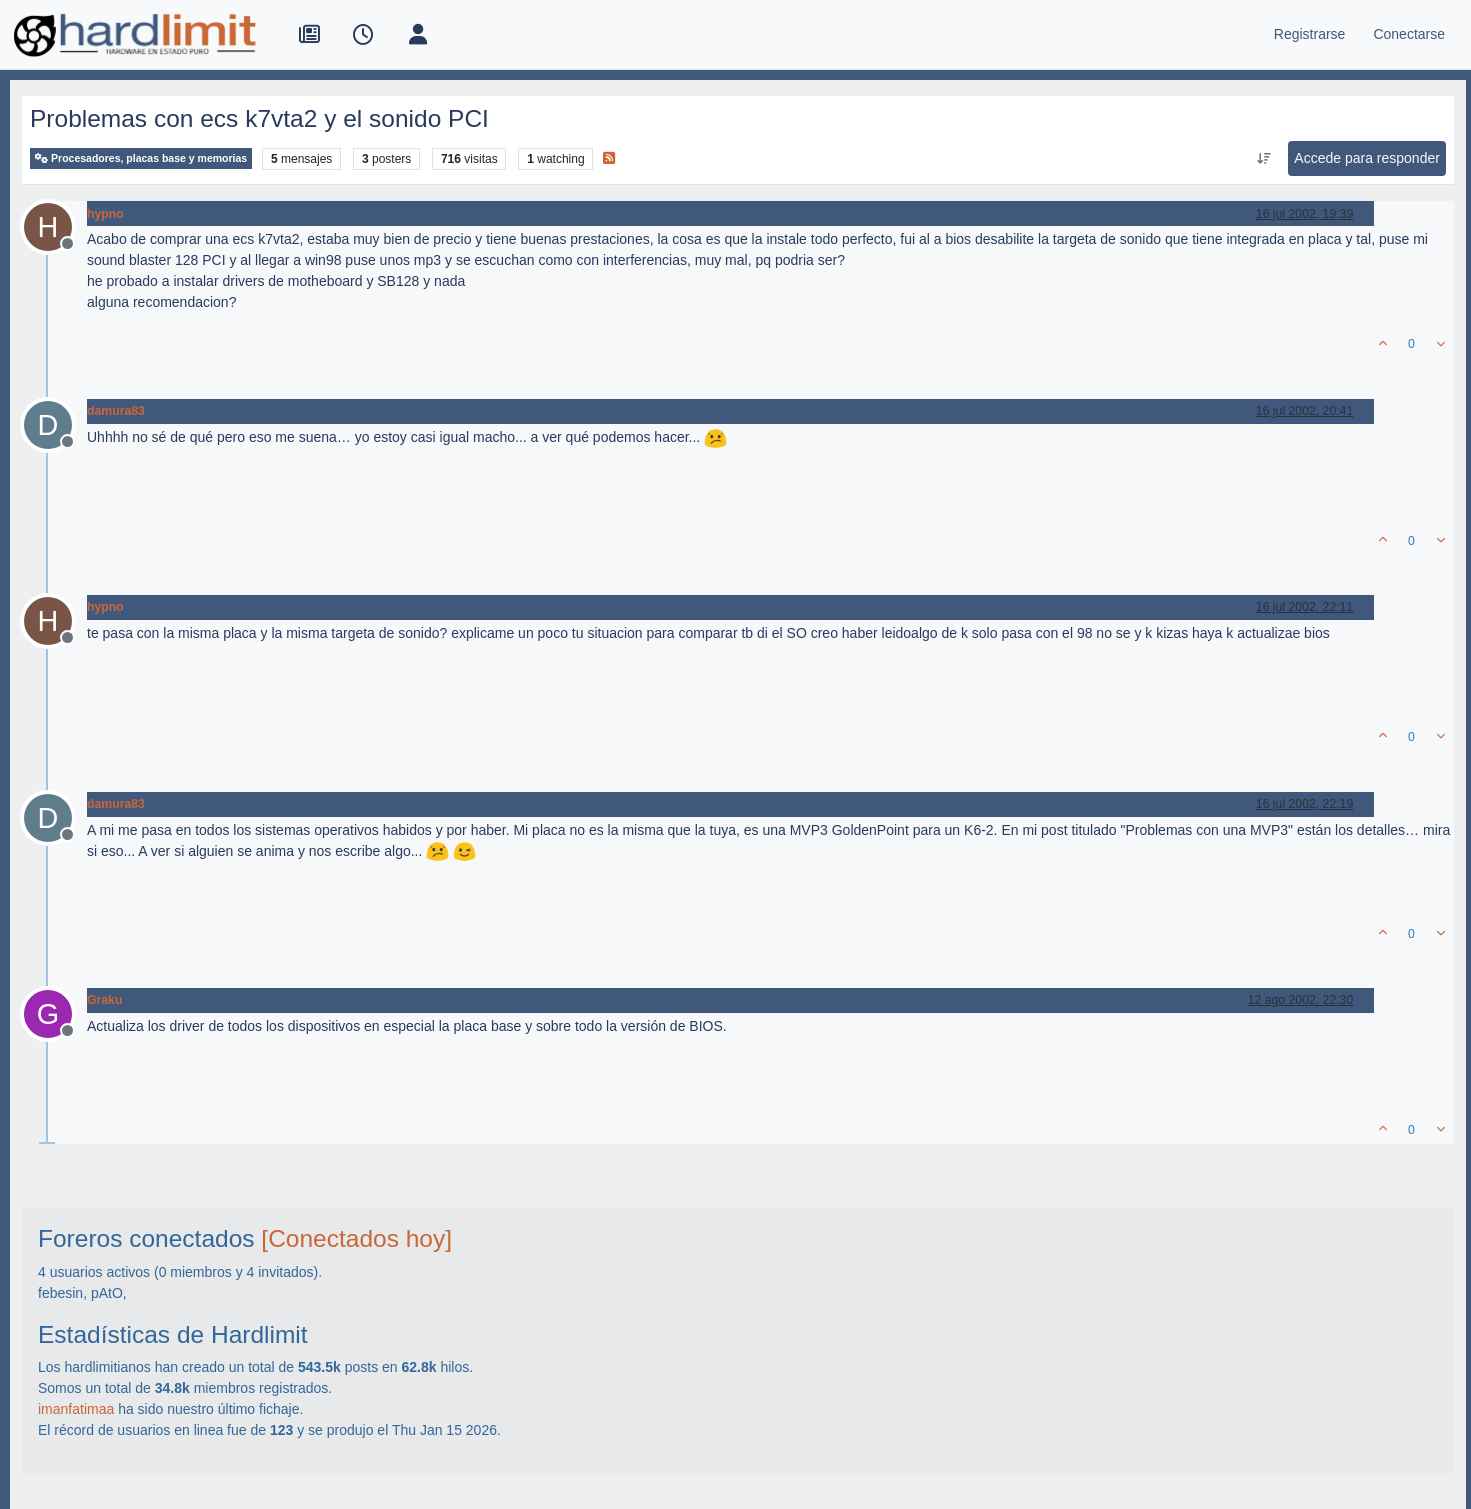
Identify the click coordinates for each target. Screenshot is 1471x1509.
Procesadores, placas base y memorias (141, 158)
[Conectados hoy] (356, 1238)
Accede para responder (1367, 158)
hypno (105, 214)
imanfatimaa (76, 1409)
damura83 (116, 411)
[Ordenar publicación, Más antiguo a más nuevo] (1263, 159)
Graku (104, 1000)
